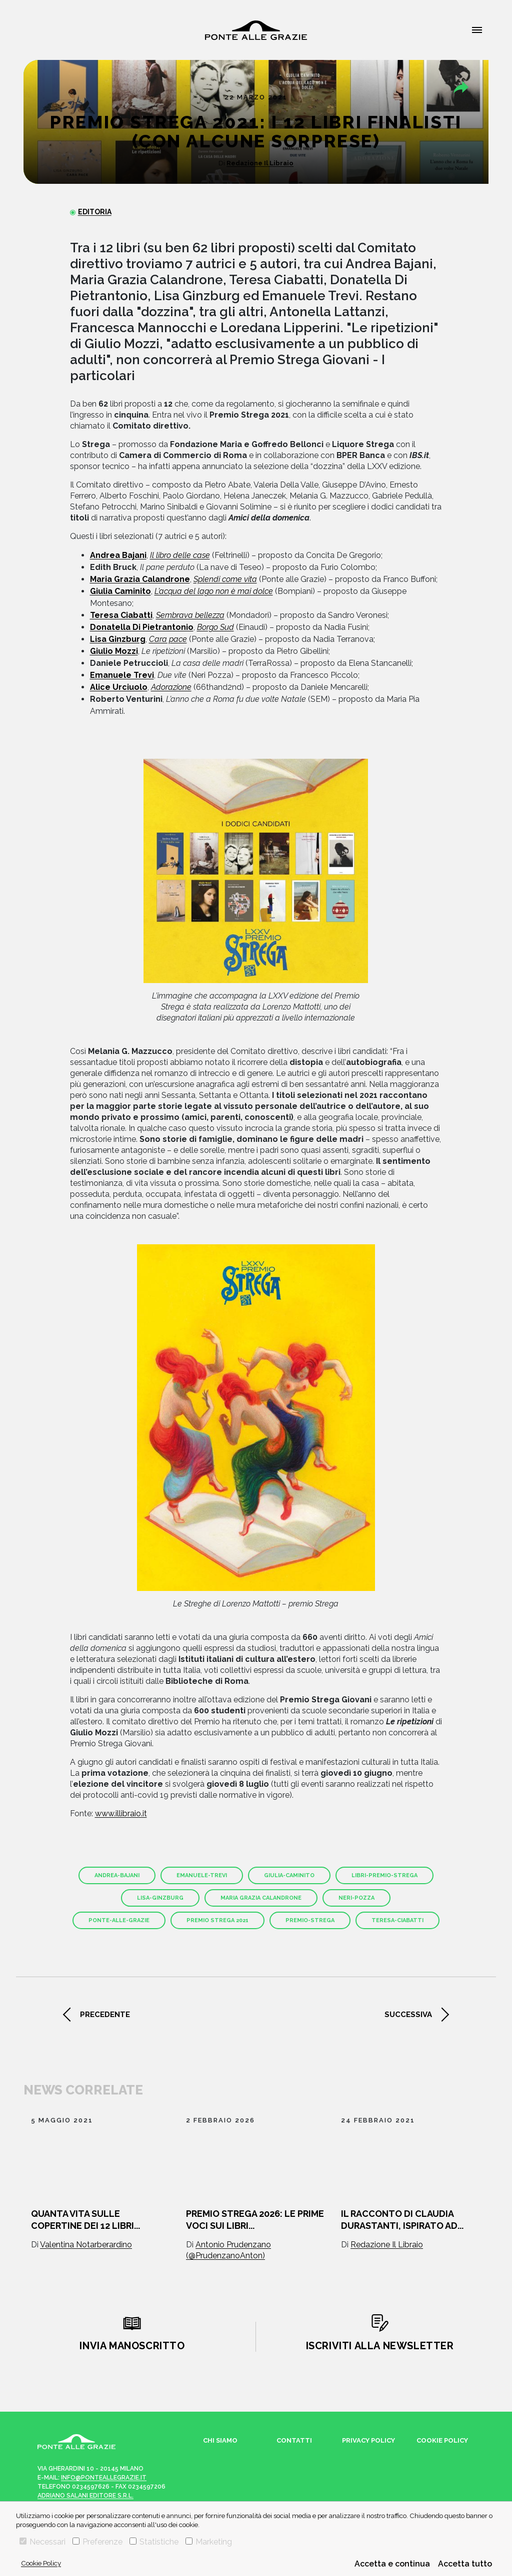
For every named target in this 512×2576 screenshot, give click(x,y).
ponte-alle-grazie (119, 1920)
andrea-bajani (117, 1875)
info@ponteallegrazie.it (103, 2477)
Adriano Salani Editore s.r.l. (86, 2495)
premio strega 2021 (217, 1920)
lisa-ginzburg (160, 1898)
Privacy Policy (368, 2440)
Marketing (209, 2542)
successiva (408, 2014)
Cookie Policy (41, 2563)
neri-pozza (356, 1898)
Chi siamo (220, 2440)
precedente (105, 2014)
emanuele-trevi (201, 1875)
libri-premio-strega (385, 1875)
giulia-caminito (289, 1875)
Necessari (43, 2542)
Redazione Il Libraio (260, 163)
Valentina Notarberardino (86, 2244)
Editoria (95, 212)
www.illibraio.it (121, 1813)
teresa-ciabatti (398, 1920)
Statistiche (154, 2542)
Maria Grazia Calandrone (261, 1898)
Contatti (294, 2440)
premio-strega (310, 1920)
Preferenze (97, 2542)
